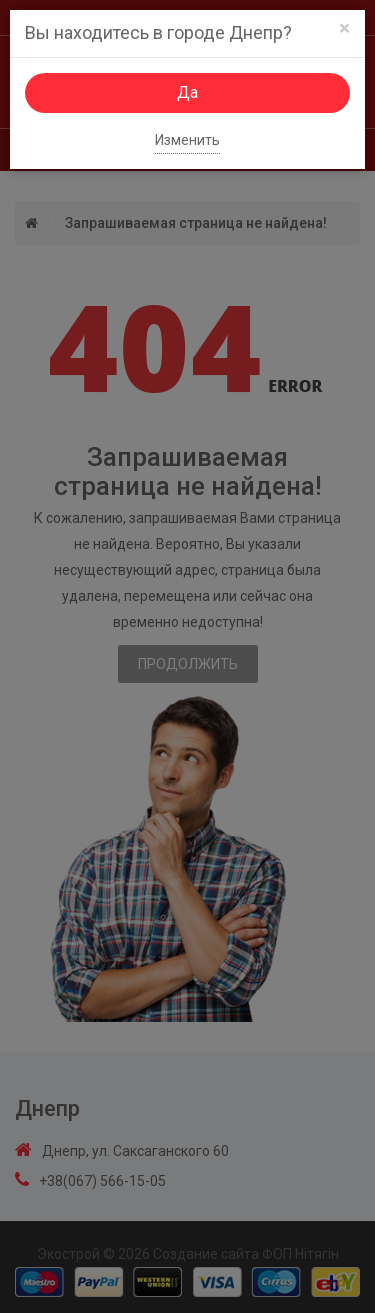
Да (187, 92)
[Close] (344, 28)
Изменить (187, 140)
